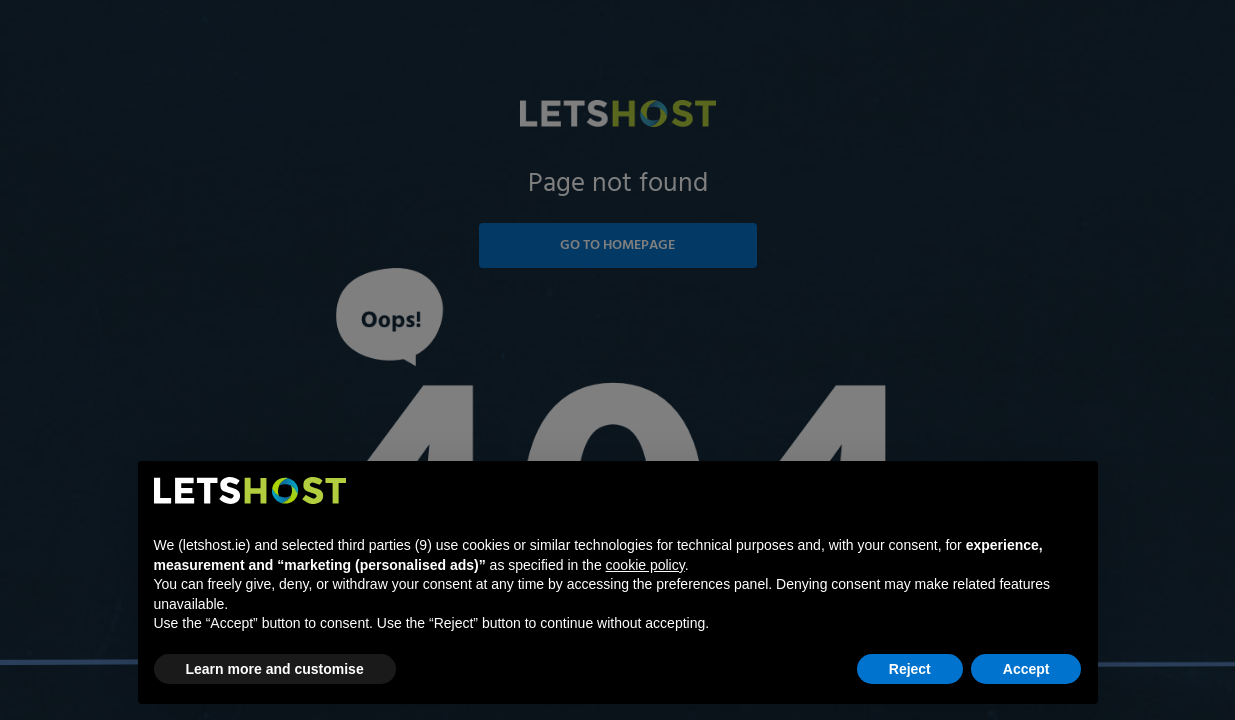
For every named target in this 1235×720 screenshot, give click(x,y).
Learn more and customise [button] (275, 669)
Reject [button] (910, 669)
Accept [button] (1026, 669)
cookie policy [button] (645, 565)
